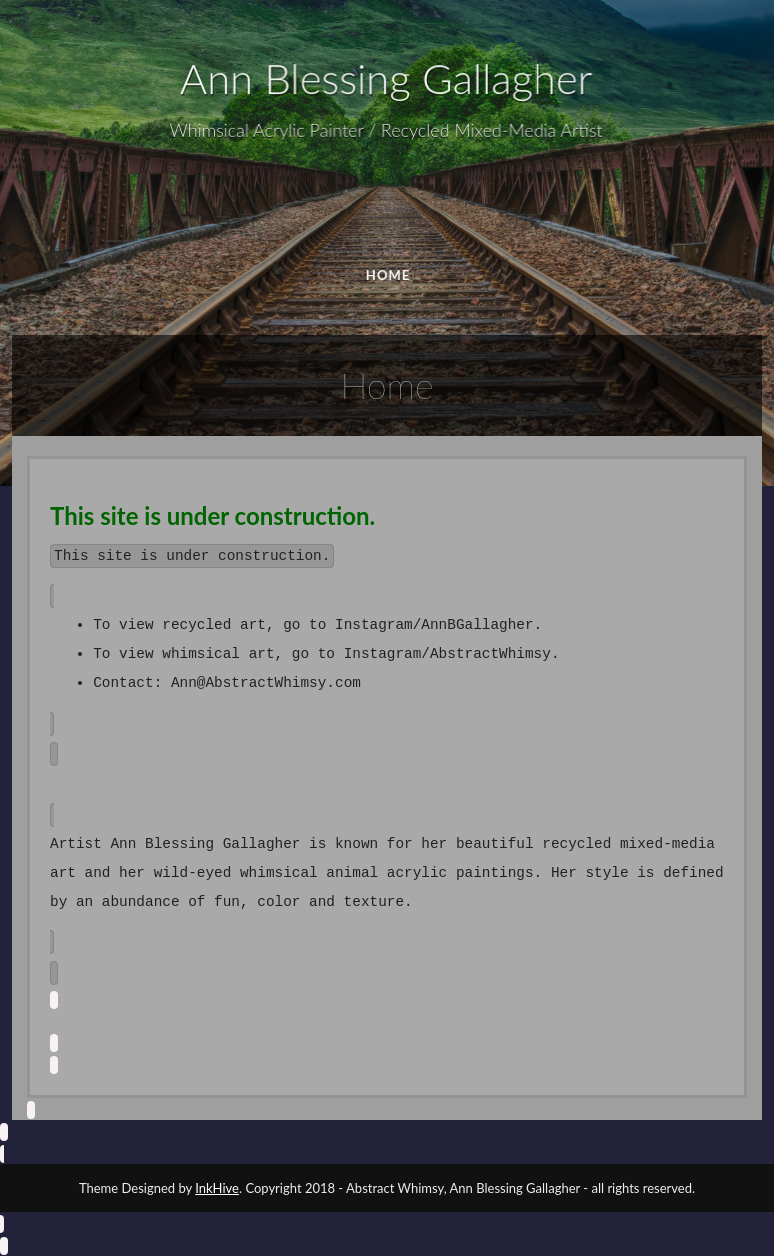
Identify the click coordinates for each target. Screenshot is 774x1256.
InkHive (217, 1188)
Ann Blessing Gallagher (385, 78)
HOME (389, 275)
